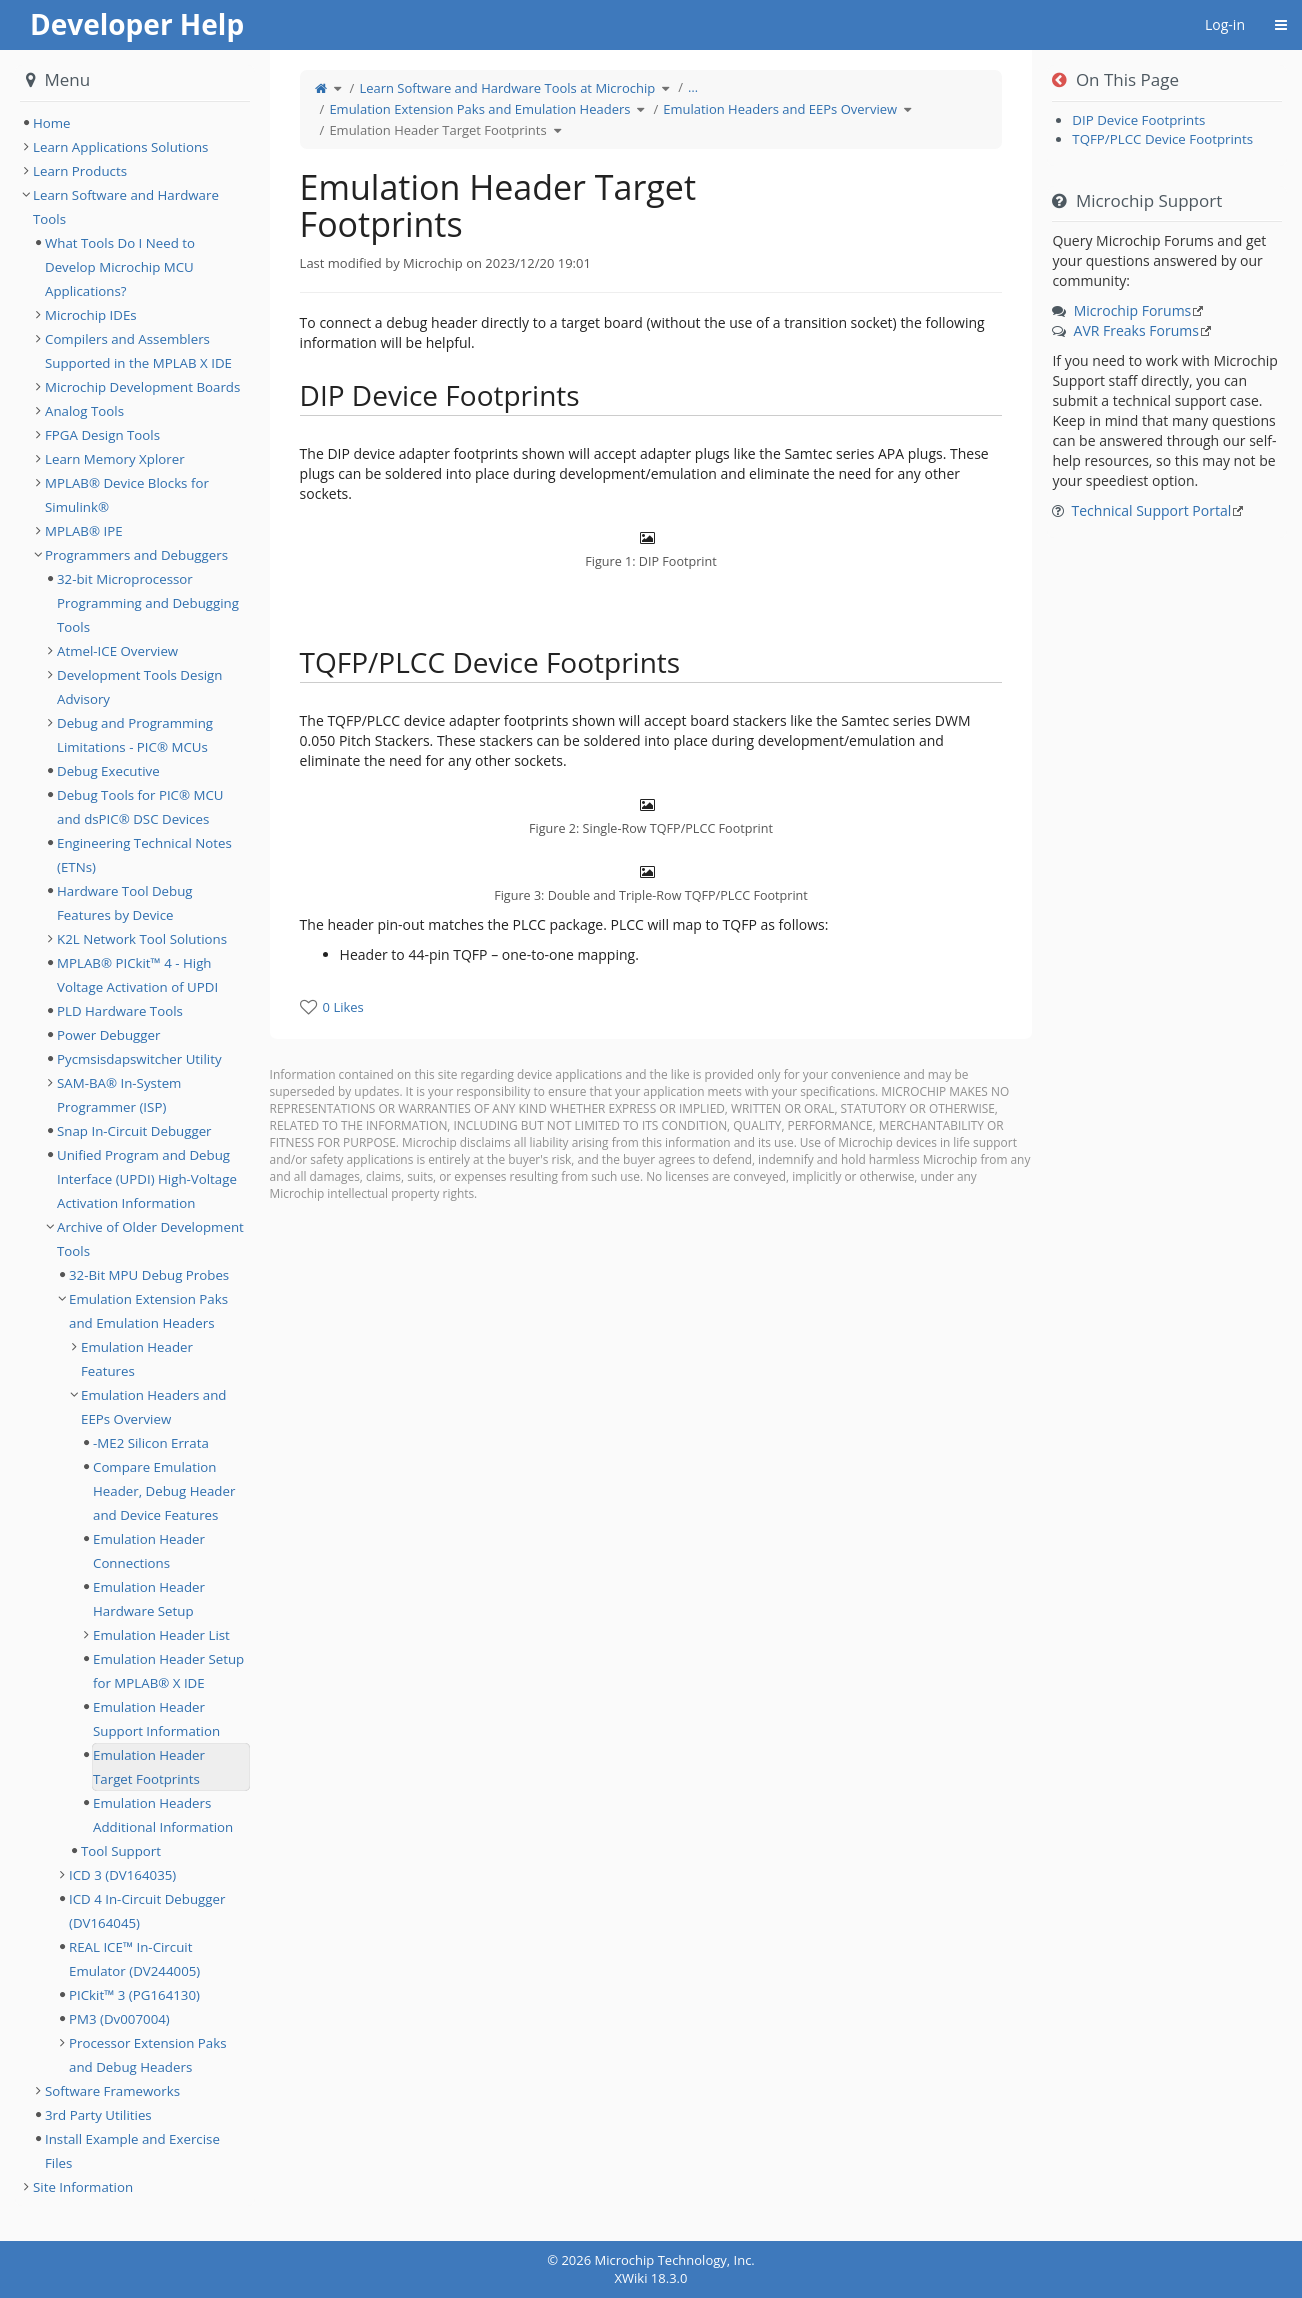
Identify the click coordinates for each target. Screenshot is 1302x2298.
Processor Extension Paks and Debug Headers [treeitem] (148, 2055)
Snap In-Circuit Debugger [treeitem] (134, 1131)
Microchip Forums (1133, 310)
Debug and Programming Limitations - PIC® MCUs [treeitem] (135, 735)
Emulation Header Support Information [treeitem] (156, 1719)
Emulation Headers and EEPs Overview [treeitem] (153, 1407)
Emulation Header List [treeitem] (161, 1635)
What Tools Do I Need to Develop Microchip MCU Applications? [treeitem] (120, 267)
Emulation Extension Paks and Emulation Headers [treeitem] (148, 1311)
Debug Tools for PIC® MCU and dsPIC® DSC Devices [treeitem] (140, 807)
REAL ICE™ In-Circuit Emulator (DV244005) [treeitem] (134, 1959)
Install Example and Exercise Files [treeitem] (132, 2151)
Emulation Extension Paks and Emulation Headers (479, 109)
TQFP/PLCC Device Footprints (1162, 139)
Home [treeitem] (52, 123)
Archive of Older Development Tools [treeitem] (150, 1239)
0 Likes (343, 1007)
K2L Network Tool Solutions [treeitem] (142, 939)
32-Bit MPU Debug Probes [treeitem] (149, 1275)
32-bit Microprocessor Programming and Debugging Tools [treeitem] (148, 603)
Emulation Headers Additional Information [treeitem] (163, 1815)
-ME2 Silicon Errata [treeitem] (151, 1443)
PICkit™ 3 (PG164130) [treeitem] (134, 1995)
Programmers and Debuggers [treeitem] (136, 555)
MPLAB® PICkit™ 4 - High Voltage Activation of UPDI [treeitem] (137, 975)
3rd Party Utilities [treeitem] (98, 2115)
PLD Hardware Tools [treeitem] (120, 1011)
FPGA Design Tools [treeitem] (102, 435)
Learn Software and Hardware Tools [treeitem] (126, 207)
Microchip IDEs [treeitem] (91, 315)
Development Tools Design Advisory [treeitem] (140, 687)
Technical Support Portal (1152, 510)
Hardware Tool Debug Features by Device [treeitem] (125, 903)
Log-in (1225, 24)
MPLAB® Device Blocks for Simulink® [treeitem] (127, 495)
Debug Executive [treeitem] (108, 771)
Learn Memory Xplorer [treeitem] (115, 459)
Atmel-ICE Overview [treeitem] (117, 651)
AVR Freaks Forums (1136, 330)
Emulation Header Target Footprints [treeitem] (149, 1767)
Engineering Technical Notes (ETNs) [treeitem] (144, 855)
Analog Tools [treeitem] (84, 411)
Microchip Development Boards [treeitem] (142, 387)
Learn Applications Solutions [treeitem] (120, 147)
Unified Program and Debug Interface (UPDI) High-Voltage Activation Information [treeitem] (147, 1179)
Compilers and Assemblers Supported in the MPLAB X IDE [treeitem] (138, 351)
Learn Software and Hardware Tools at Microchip (507, 88)
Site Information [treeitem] (83, 2187)
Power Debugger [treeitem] (108, 1035)
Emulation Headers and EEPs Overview (780, 109)
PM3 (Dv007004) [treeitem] (119, 2019)
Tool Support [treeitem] (121, 1851)
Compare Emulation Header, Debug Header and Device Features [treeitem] (164, 1491)
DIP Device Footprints (1138, 120)
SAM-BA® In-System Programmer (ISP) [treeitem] (119, 1095)
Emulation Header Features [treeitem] (137, 1359)
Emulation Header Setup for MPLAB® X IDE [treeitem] (168, 1671)
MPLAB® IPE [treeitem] (84, 531)
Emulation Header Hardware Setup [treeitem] (149, 1599)
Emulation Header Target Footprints (437, 130)
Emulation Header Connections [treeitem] (149, 1551)
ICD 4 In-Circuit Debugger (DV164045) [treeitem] (147, 1911)
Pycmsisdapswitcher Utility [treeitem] (139, 1059)
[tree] (135, 123)
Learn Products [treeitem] (80, 171)
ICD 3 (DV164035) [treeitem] (122, 1875)
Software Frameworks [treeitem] (112, 2091)
